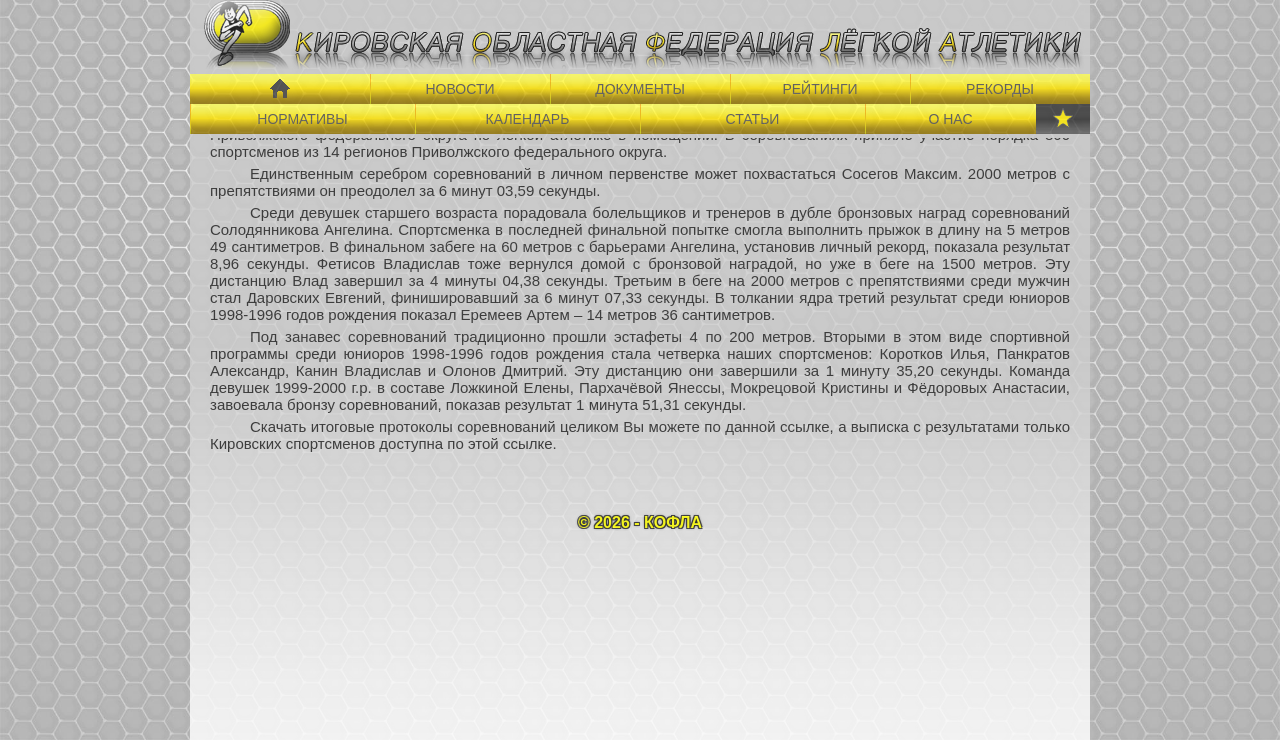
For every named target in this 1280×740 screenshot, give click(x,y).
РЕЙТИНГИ (819, 89)
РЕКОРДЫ (1000, 89)
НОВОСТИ (459, 89)
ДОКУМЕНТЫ (640, 89)
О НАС (950, 119)
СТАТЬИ (753, 119)
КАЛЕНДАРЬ (528, 119)
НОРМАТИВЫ (302, 119)
